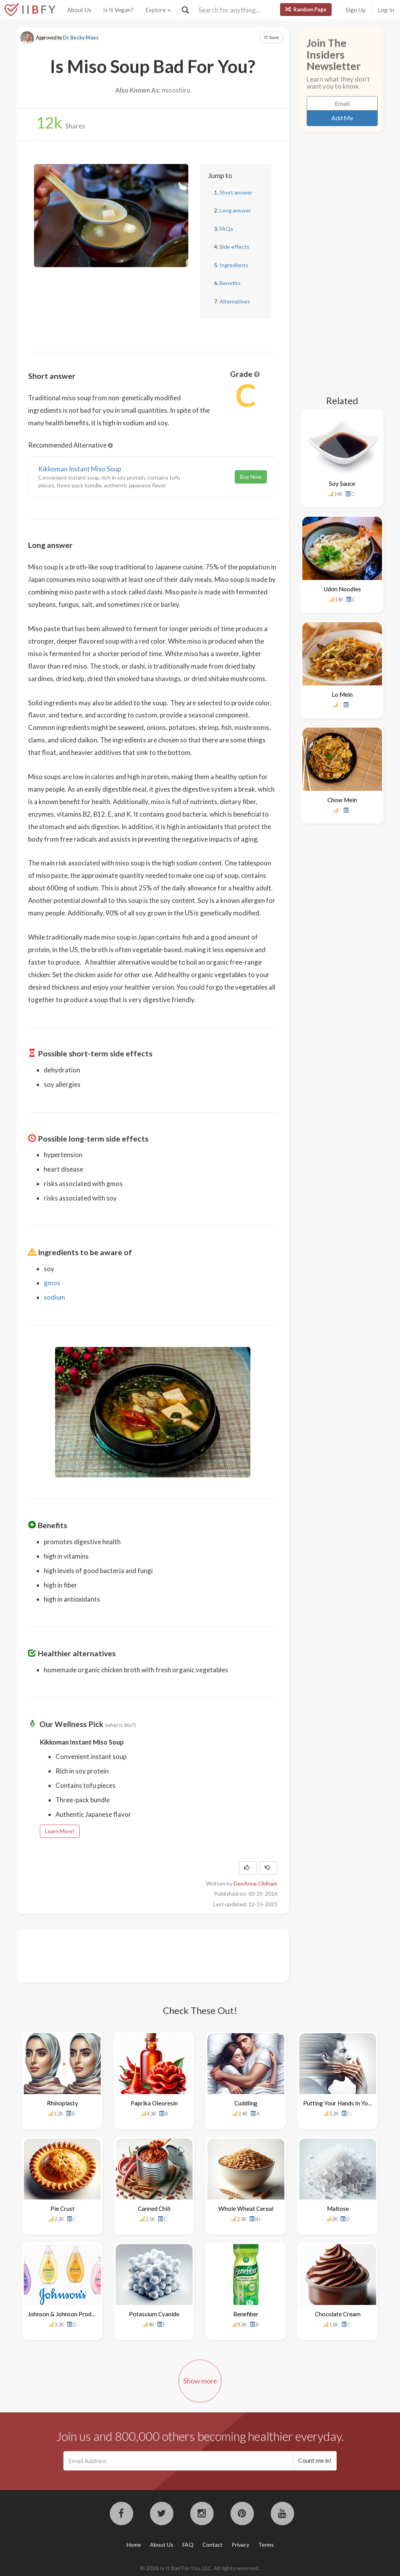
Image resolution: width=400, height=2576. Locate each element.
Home (134, 2544)
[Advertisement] (170, 1954)
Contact (212, 2544)
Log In (386, 9)
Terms (266, 2544)
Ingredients (234, 265)
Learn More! (60, 1831)
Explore (158, 9)
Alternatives (235, 301)
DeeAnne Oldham (255, 1883)
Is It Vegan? (118, 9)
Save (271, 37)
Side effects (234, 246)
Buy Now (251, 476)
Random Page (306, 9)
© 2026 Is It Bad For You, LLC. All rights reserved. (200, 2568)
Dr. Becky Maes (80, 38)
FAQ (187, 2544)
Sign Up (356, 9)
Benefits (230, 283)
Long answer (235, 210)
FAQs (226, 228)
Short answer (236, 192)
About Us (79, 9)
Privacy (240, 2544)
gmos (52, 1283)
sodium (54, 1297)
